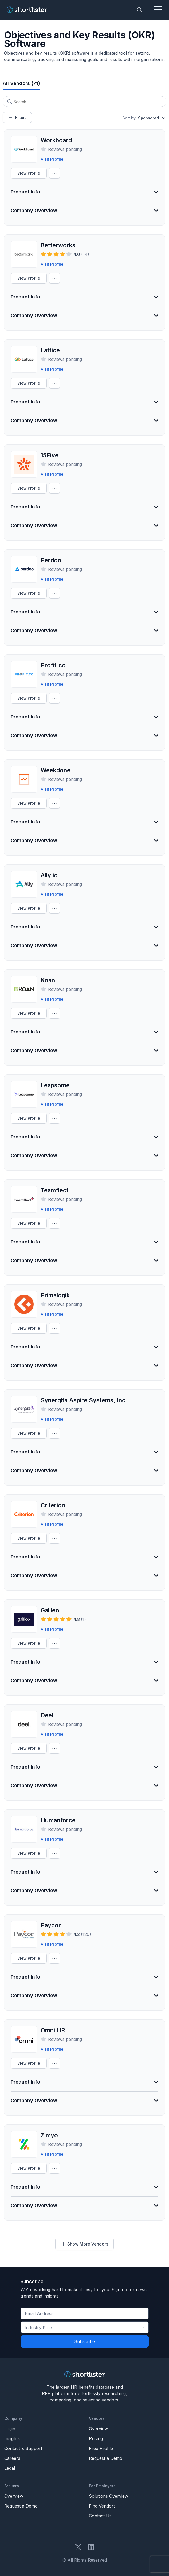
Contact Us (100, 2515)
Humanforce (58, 1820)
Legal (9, 2468)
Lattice (50, 350)
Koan (48, 980)
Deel (47, 1715)
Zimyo (49, 2135)
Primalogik (55, 1295)
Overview (98, 2428)
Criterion (53, 1505)
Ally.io (49, 875)
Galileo (50, 1610)
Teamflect (55, 1190)
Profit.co (53, 665)
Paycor (51, 1925)
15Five (49, 455)
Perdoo (51, 560)
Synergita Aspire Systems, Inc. (84, 1400)
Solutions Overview (108, 2496)
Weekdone (55, 770)
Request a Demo (105, 2458)
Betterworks (58, 245)
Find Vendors (102, 2506)
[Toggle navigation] (158, 9)
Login (9, 2428)
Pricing (96, 2438)
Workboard (56, 140)
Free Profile (101, 2448)
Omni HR (53, 2030)
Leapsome (55, 1085)
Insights (12, 2438)
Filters (17, 117)
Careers (12, 2458)
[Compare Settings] (54, 173)
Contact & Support (23, 2448)
